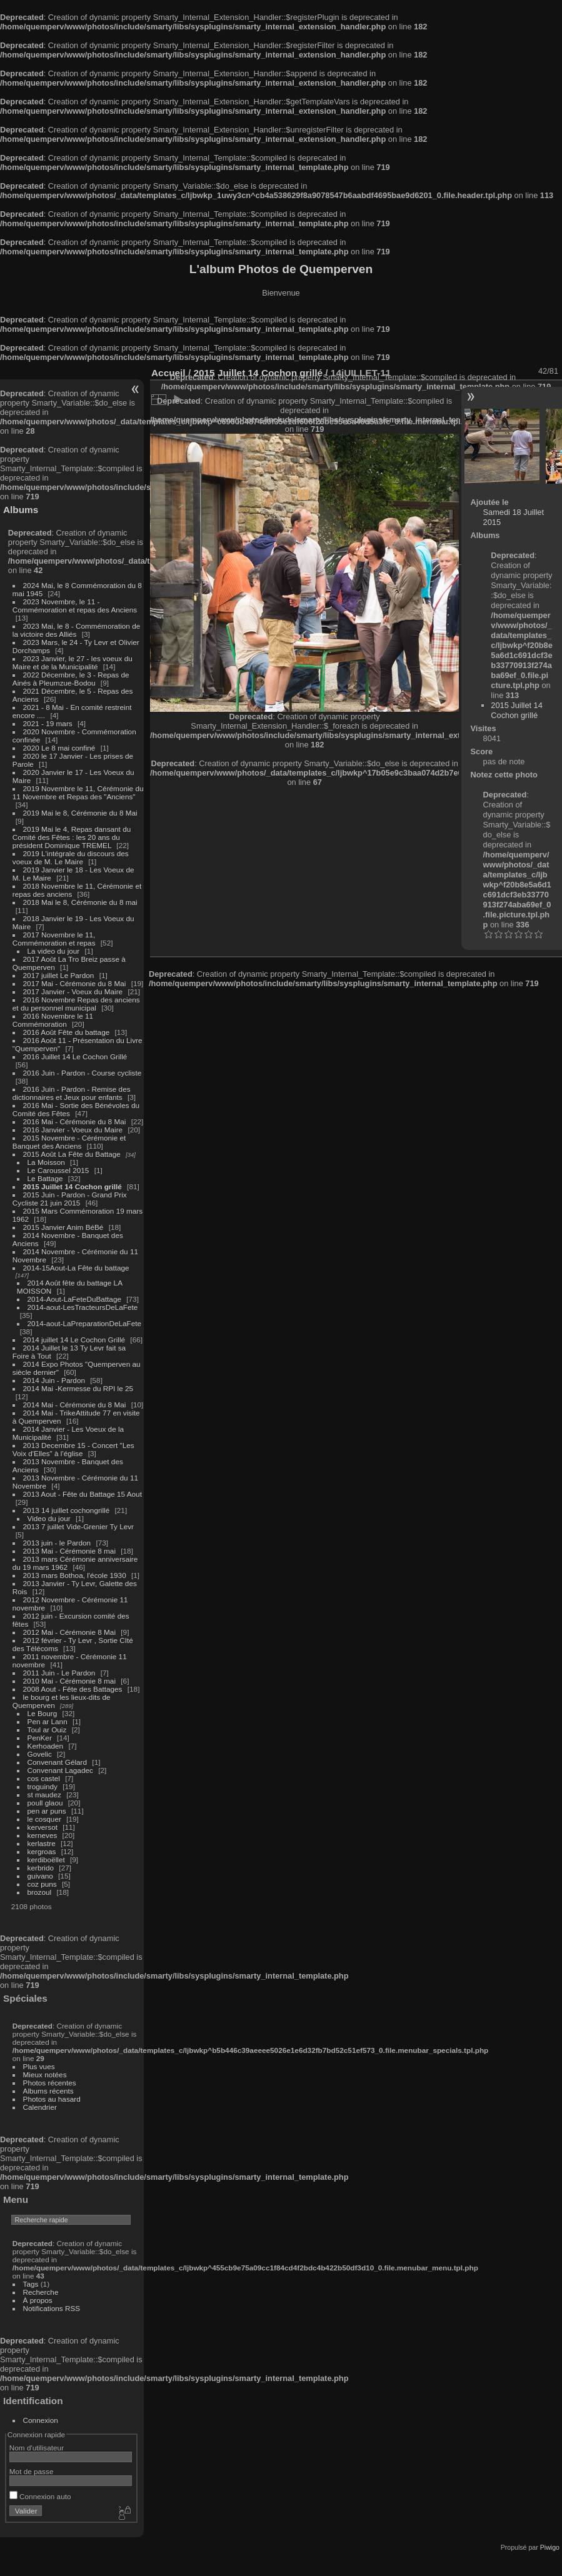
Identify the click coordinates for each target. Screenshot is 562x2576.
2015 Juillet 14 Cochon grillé (72, 1186)
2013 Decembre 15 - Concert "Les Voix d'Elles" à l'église (73, 1449)
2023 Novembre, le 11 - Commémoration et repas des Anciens (75, 605)
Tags (31, 2284)
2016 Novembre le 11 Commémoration (53, 1020)
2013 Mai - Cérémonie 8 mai (69, 1551)
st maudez (44, 1794)
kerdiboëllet (46, 1859)
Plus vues (39, 2066)
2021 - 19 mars (48, 723)
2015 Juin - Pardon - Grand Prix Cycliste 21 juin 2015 (70, 1199)
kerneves (43, 1835)
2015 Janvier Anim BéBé (63, 1227)
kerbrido (41, 1868)
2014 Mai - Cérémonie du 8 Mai (74, 1404)
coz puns (42, 1884)
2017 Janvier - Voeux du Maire (73, 991)
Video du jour (49, 1518)
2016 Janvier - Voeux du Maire (73, 1130)
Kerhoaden (46, 1746)
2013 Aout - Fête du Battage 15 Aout (82, 1494)
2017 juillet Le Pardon (58, 975)
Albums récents (48, 2091)
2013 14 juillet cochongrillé (67, 1510)
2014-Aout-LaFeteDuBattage (74, 1299)
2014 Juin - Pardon (54, 1380)
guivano (40, 1876)
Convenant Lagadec (60, 1770)
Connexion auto (40, 2496)
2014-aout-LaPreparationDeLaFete (85, 1323)
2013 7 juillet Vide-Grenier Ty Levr (78, 1526)
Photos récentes (49, 2083)
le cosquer (44, 1819)
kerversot (43, 1827)
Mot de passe (31, 2471)
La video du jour (54, 951)
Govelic (40, 1754)
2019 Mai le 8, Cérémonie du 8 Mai (80, 813)
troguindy (43, 1786)
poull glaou (45, 1803)
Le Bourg (43, 1713)
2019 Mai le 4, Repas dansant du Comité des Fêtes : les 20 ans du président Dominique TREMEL (72, 837)
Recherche (41, 2292)
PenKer (40, 1738)
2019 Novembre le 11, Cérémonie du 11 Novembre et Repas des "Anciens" (78, 792)
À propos (38, 2300)
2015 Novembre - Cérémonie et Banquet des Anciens (69, 1142)
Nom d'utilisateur (36, 2448)
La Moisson (46, 1162)
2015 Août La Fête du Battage (72, 1154)
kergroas (42, 1851)
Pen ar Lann (48, 1721)
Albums (20, 509)
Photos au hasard (52, 2099)
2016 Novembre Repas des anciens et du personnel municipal (76, 1004)
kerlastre (42, 1843)
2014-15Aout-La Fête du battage (76, 1268)
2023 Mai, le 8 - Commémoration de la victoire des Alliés (76, 630)
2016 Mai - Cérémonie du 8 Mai (74, 1121)
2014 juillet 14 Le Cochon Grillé (74, 1339)
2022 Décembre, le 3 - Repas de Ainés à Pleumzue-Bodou (71, 679)
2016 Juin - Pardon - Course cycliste (82, 1073)
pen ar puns (47, 1811)
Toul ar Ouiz (47, 1729)
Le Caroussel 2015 (58, 1170)
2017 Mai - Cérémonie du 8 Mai (74, 983)
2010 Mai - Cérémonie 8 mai (69, 1681)
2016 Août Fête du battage (66, 1032)
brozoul (40, 1892)
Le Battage (45, 1178)
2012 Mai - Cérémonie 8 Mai (69, 1632)
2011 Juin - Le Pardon (59, 1673)
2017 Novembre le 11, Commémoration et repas (54, 939)
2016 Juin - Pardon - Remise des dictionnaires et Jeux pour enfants (72, 1093)
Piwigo (549, 2547)
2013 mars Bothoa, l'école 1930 (74, 1575)
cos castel (44, 1778)
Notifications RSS (52, 2308)
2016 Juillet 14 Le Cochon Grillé (75, 1056)
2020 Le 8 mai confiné (59, 748)
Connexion (40, 2420)
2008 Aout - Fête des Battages (73, 1689)
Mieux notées (45, 2074)
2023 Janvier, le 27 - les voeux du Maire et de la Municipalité (73, 662)
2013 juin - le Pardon (57, 1543)
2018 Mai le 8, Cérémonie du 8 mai (80, 902)
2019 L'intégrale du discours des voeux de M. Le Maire (71, 857)
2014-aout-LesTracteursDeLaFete (83, 1307)
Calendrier (40, 2107)
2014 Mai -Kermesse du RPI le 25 (78, 1388)
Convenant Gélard (58, 1762)
